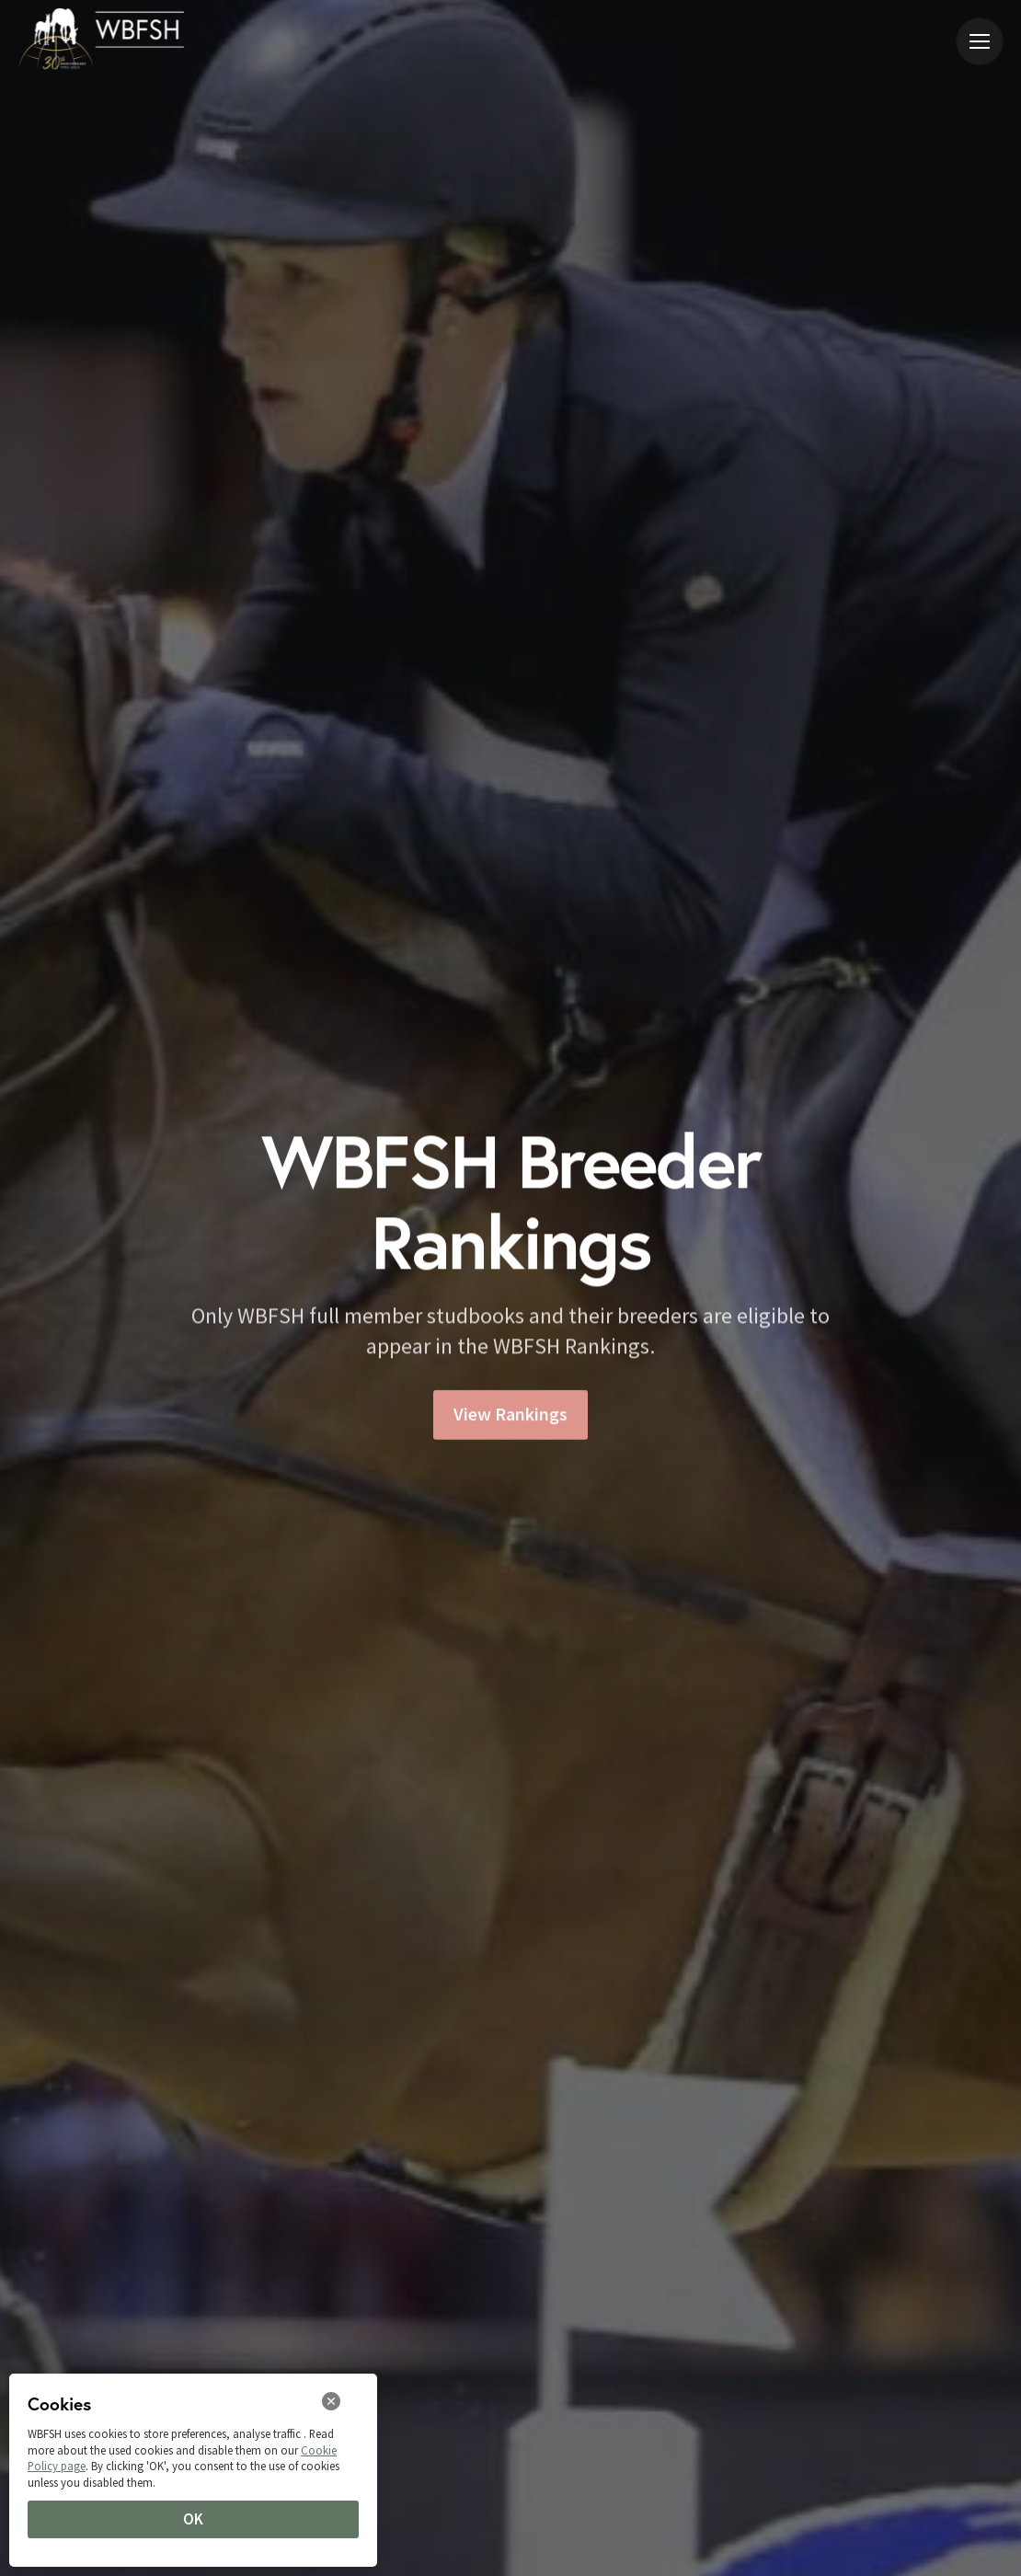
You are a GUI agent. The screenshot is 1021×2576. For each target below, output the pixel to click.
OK (193, 2519)
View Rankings (510, 1420)
